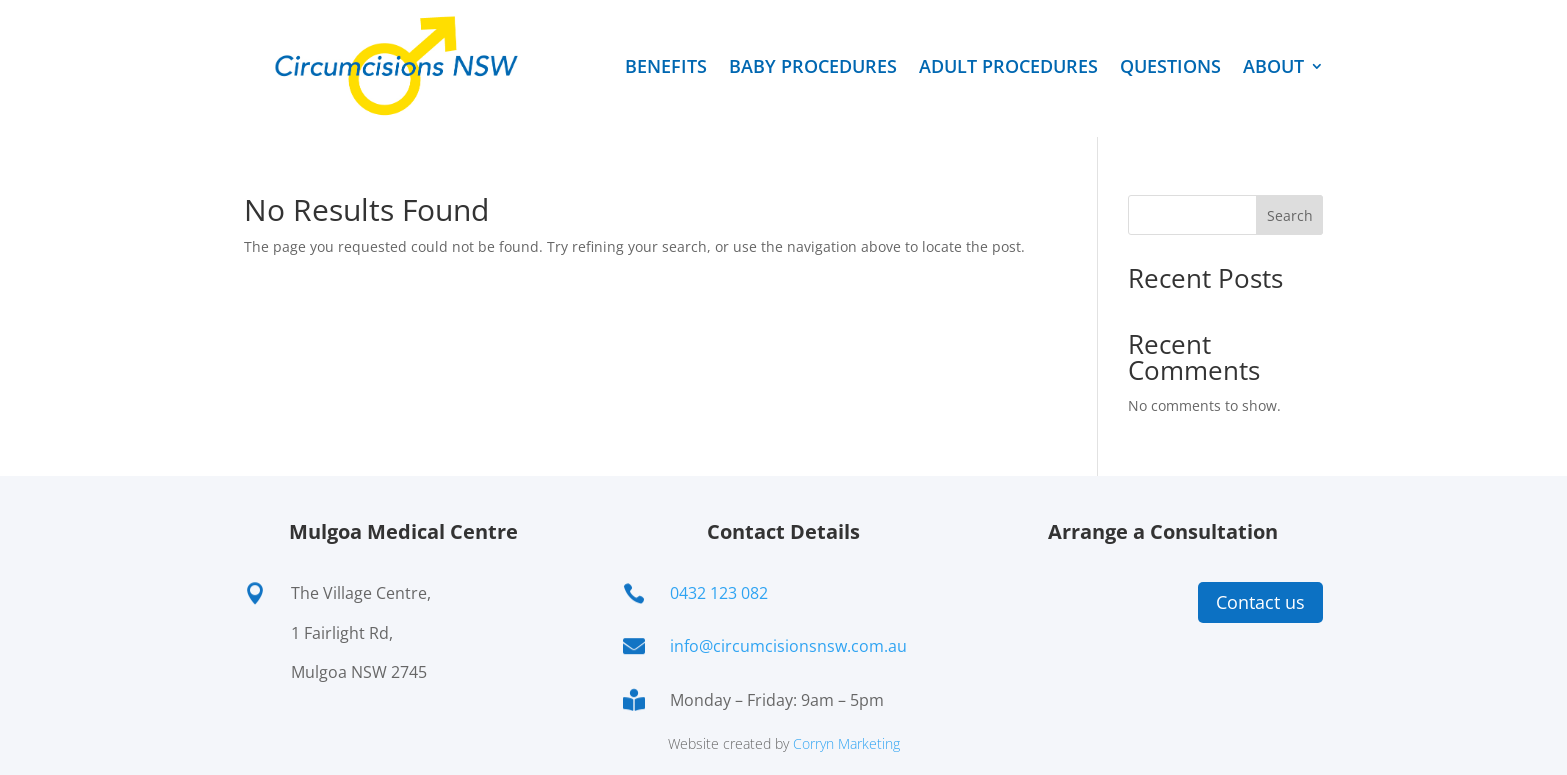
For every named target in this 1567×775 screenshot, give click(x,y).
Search (1290, 215)
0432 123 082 (719, 593)
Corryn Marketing (846, 743)
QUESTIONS (1170, 66)
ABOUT (1273, 66)
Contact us (1260, 602)
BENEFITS (666, 66)
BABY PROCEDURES (813, 66)
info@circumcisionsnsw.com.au (788, 646)
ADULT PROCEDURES (1008, 66)
